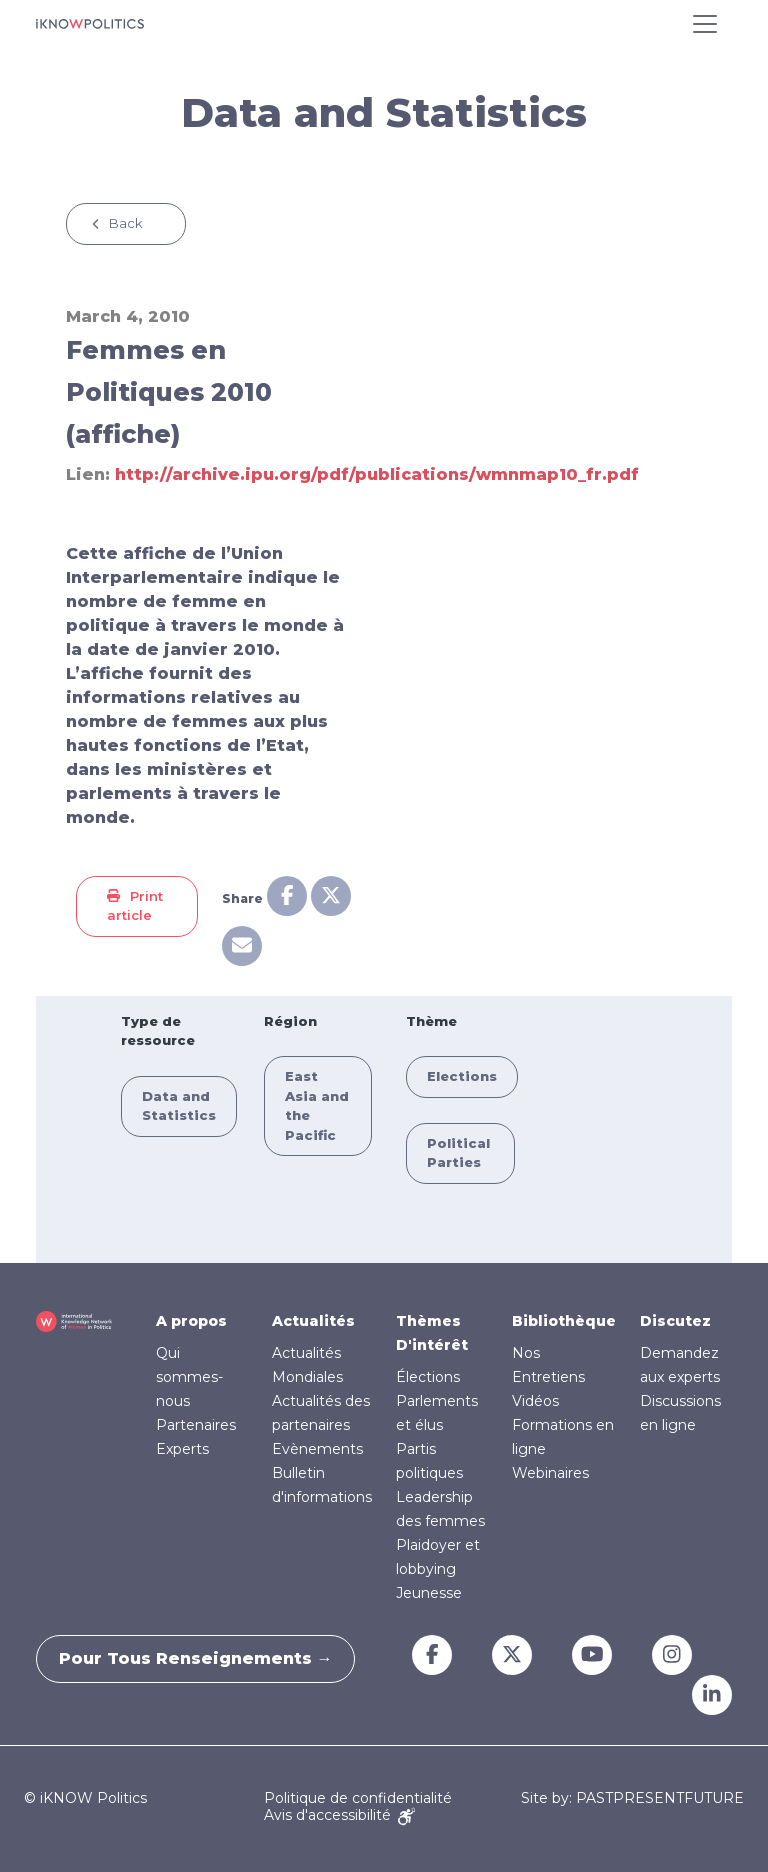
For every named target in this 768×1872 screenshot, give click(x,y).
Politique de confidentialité (358, 1798)
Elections (462, 1076)
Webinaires (550, 1473)
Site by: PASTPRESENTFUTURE (632, 1798)
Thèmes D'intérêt (432, 1333)
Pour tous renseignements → (204, 1658)
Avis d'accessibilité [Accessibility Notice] (339, 1815)
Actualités (313, 1321)
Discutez (675, 1321)
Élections (428, 1377)
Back (126, 223)
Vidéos (535, 1401)
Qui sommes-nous (189, 1377)
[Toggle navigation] (705, 24)
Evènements (317, 1449)
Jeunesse (429, 1593)
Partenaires (196, 1425)
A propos (191, 1321)
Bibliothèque (564, 1321)
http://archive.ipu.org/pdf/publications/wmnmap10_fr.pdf (377, 474)
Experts (182, 1449)
